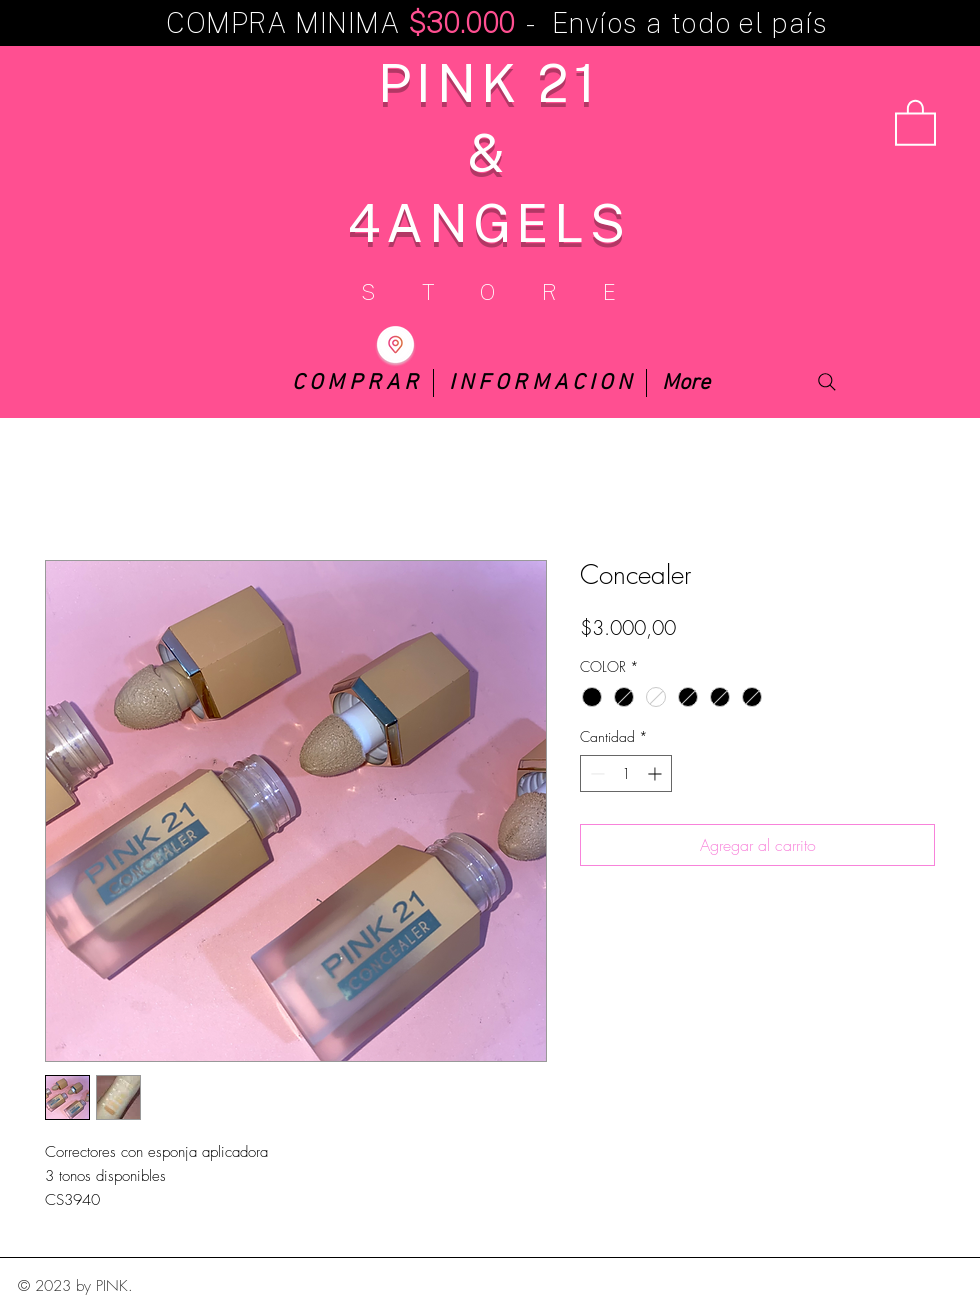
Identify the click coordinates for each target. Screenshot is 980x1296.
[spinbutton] (626, 773)
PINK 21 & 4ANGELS (489, 151)
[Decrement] (595, 773)
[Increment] (656, 773)
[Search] (827, 382)
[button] (915, 121)
